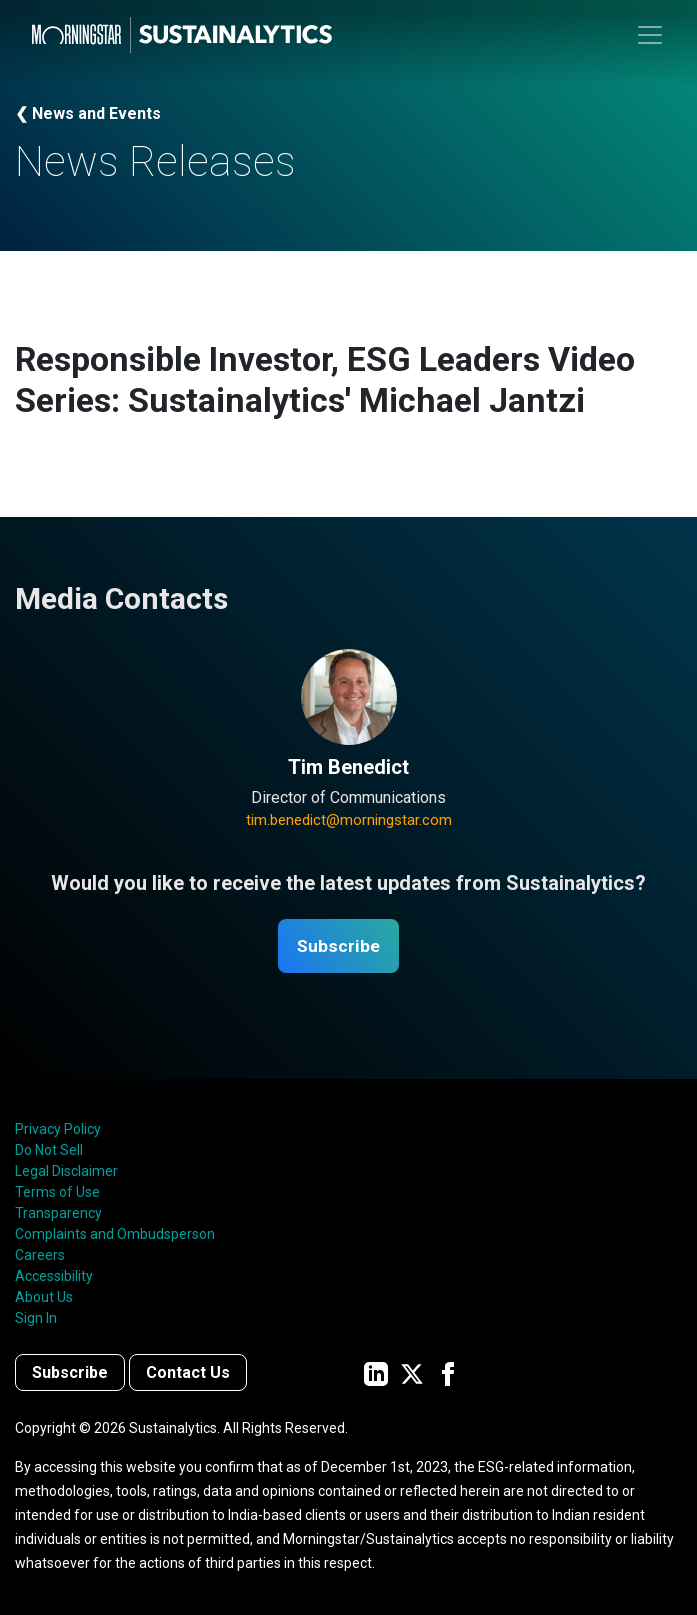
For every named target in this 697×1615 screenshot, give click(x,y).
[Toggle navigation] (650, 35)
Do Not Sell (49, 1151)
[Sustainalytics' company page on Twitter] (412, 1373)
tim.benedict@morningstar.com (349, 820)
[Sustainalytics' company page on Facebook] (448, 1373)
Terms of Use (57, 1193)
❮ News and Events (88, 113)
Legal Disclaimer (66, 1172)
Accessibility (54, 1277)
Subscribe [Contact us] (70, 1373)
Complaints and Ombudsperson (115, 1235)
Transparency (58, 1214)
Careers (40, 1256)
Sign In (36, 1319)
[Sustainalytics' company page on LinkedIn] (376, 1373)
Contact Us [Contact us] (188, 1373)
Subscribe (338, 946)
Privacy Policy (58, 1130)
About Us (44, 1298)
